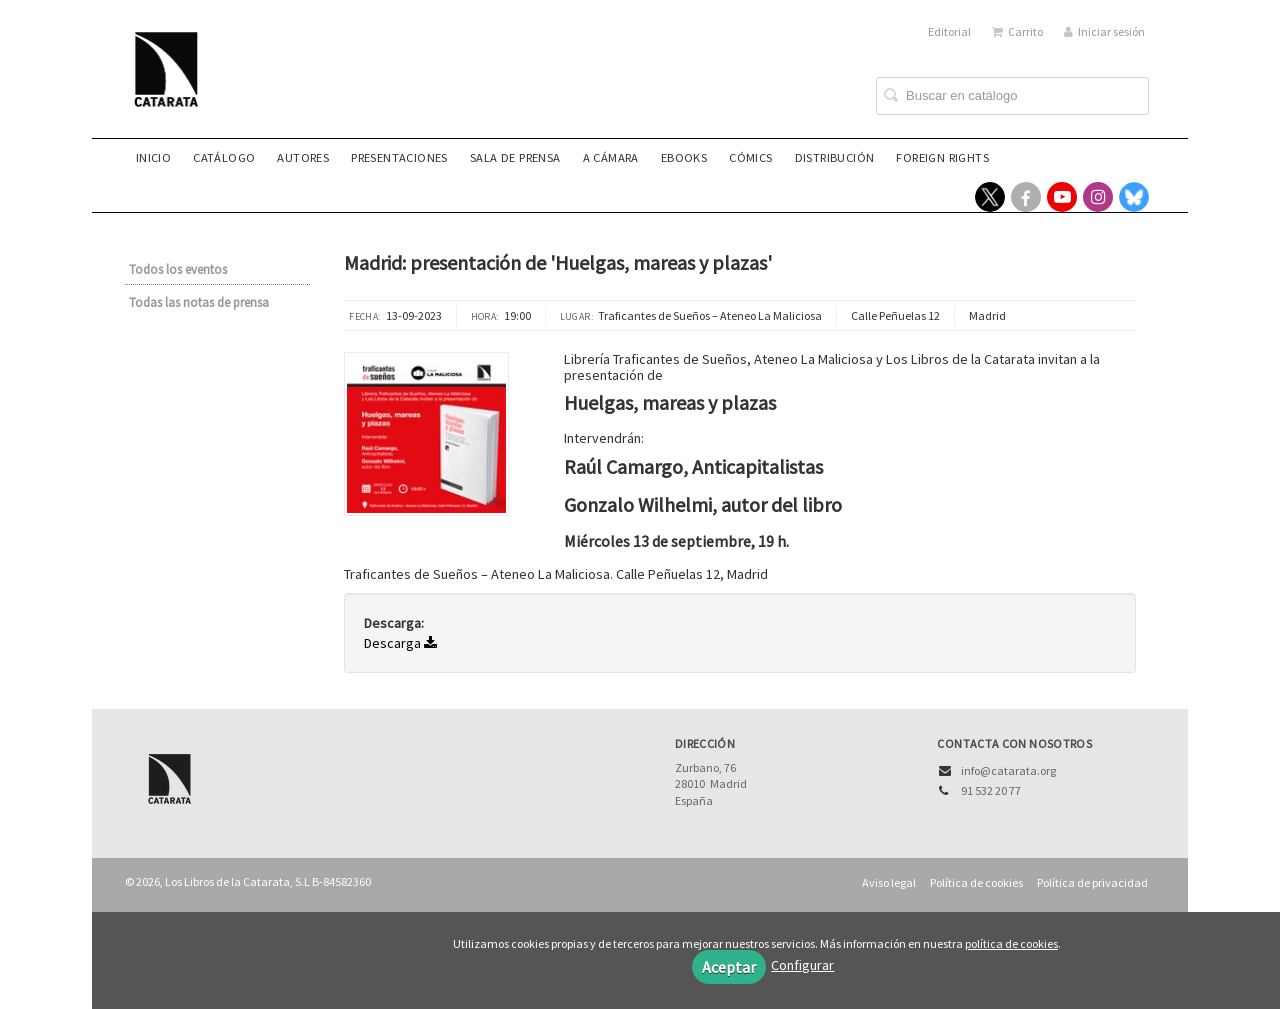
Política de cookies (976, 882)
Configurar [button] (802, 965)
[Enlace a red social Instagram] (1098, 197)
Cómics (750, 157)
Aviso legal (889, 882)
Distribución (835, 157)
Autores (303, 157)
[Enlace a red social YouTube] (1062, 197)
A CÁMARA (611, 157)
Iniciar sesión (1104, 31)
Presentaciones (399, 157)
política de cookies (1011, 943)
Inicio (153, 157)
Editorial (949, 31)
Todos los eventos (178, 269)
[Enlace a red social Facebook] (1026, 197)
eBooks (684, 157)
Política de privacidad (1092, 882)
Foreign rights (942, 157)
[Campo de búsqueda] (1012, 96)
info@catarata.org (1008, 770)
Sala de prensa (515, 157)
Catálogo (224, 157)
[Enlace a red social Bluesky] (1134, 197)
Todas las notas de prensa (199, 302)
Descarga (400, 643)
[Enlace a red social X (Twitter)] (990, 197)
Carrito (1017, 31)
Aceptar (729, 967)
